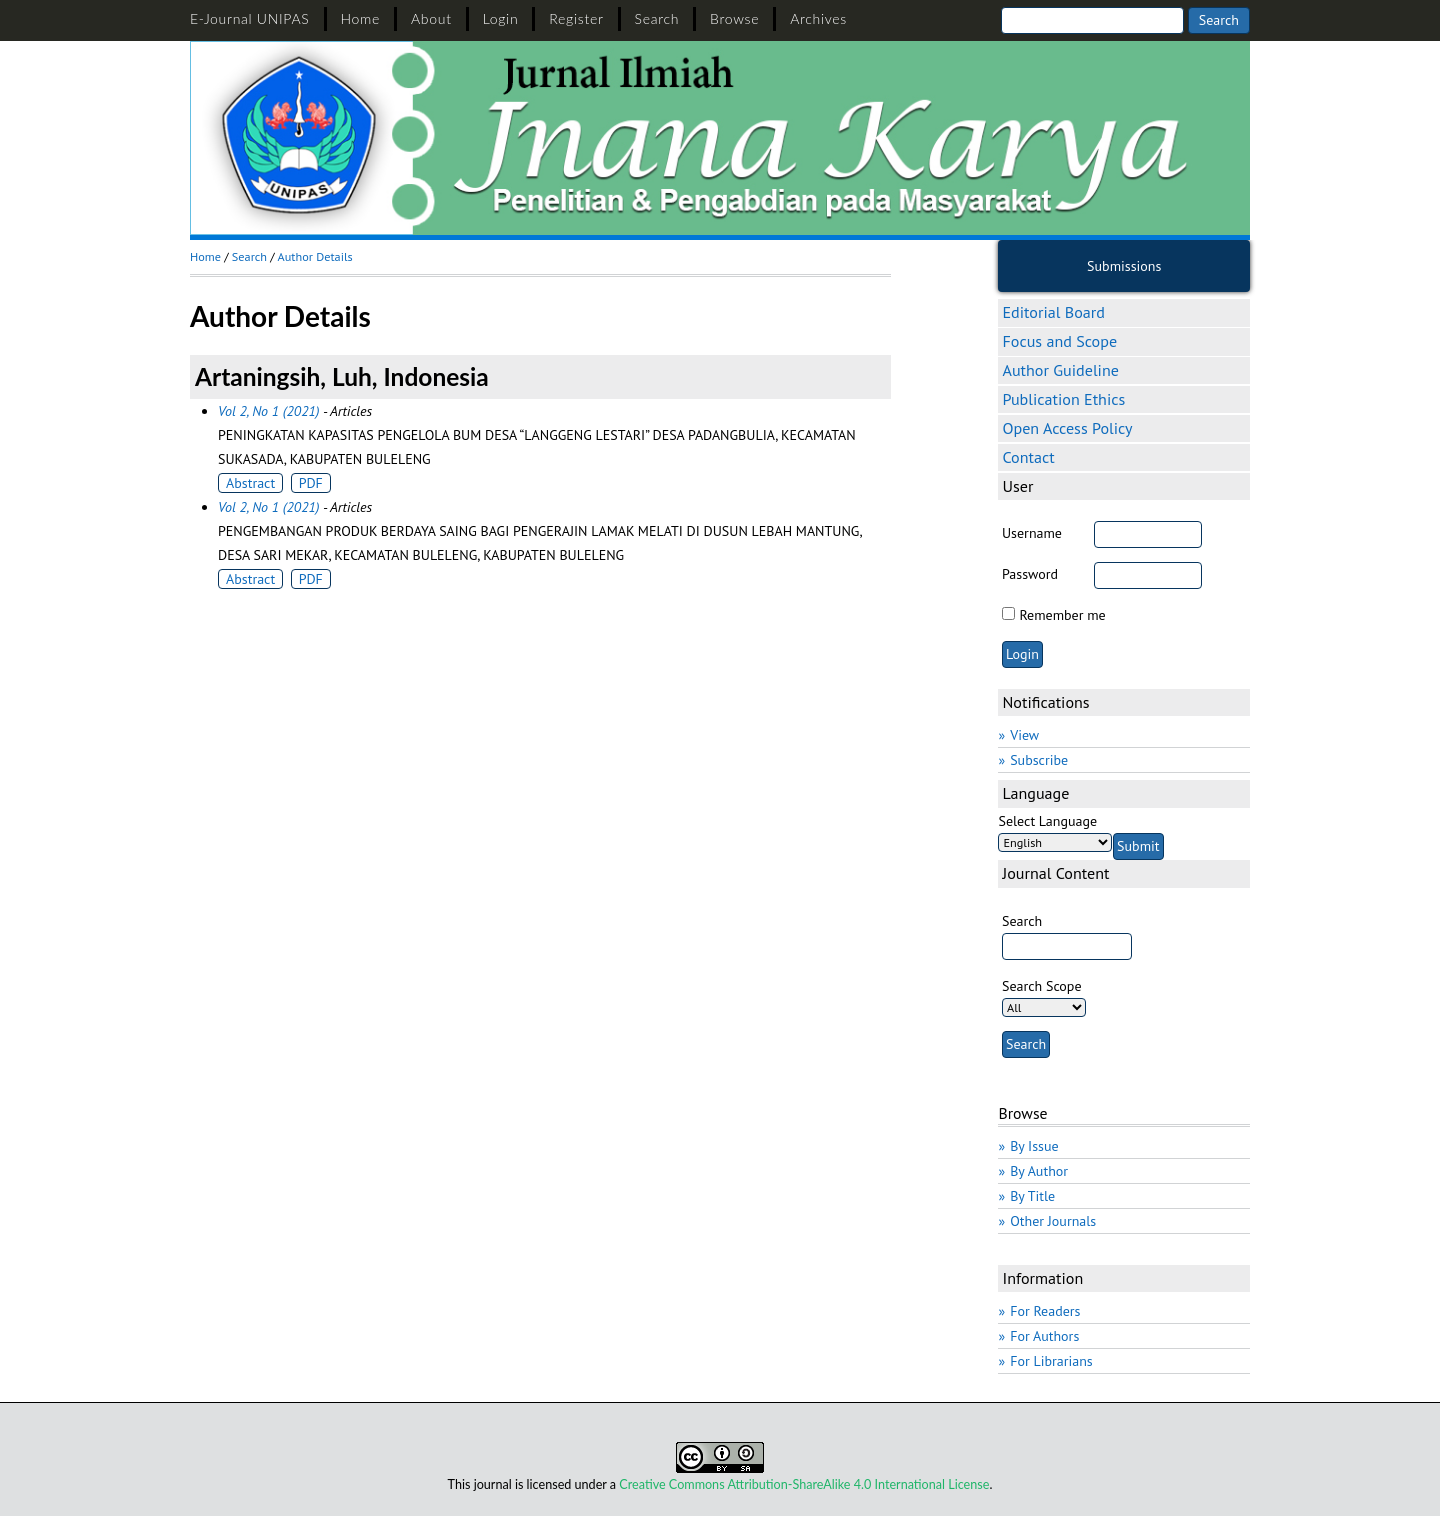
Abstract (250, 483)
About (431, 18)
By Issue (1034, 1146)
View (1024, 735)
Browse (734, 18)
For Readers (1045, 1311)
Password (1030, 574)
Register (576, 18)
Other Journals (1053, 1221)
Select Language (1047, 821)
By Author (1039, 1171)
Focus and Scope (1059, 341)
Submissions (1124, 266)
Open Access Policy (1067, 428)
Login (501, 18)
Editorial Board (1053, 312)
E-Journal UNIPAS (250, 18)
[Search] (1092, 20)
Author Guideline (1060, 370)
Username (1032, 533)
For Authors (1044, 1336)
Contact (1028, 457)
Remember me (1062, 615)
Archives (818, 18)
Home (361, 18)
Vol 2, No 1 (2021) (268, 411)
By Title (1032, 1196)
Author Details (315, 256)
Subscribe (1039, 760)
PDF (311, 483)
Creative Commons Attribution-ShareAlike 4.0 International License (804, 1484)
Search (657, 18)
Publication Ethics (1063, 399)
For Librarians (1051, 1361)
